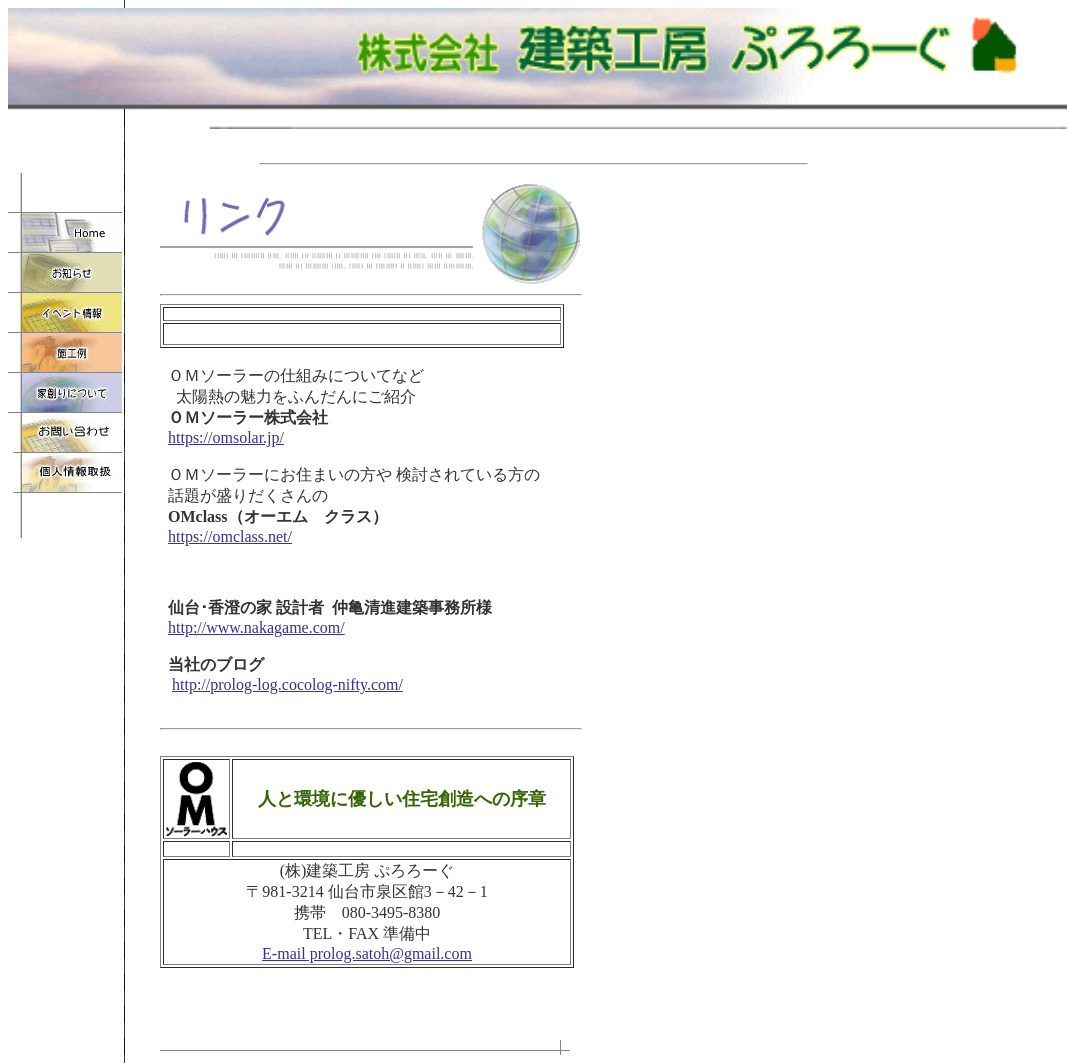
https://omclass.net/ (230, 536)
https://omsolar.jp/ (226, 437)
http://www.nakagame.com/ (256, 627)
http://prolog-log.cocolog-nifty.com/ (287, 684)
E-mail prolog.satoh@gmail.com (367, 953)
